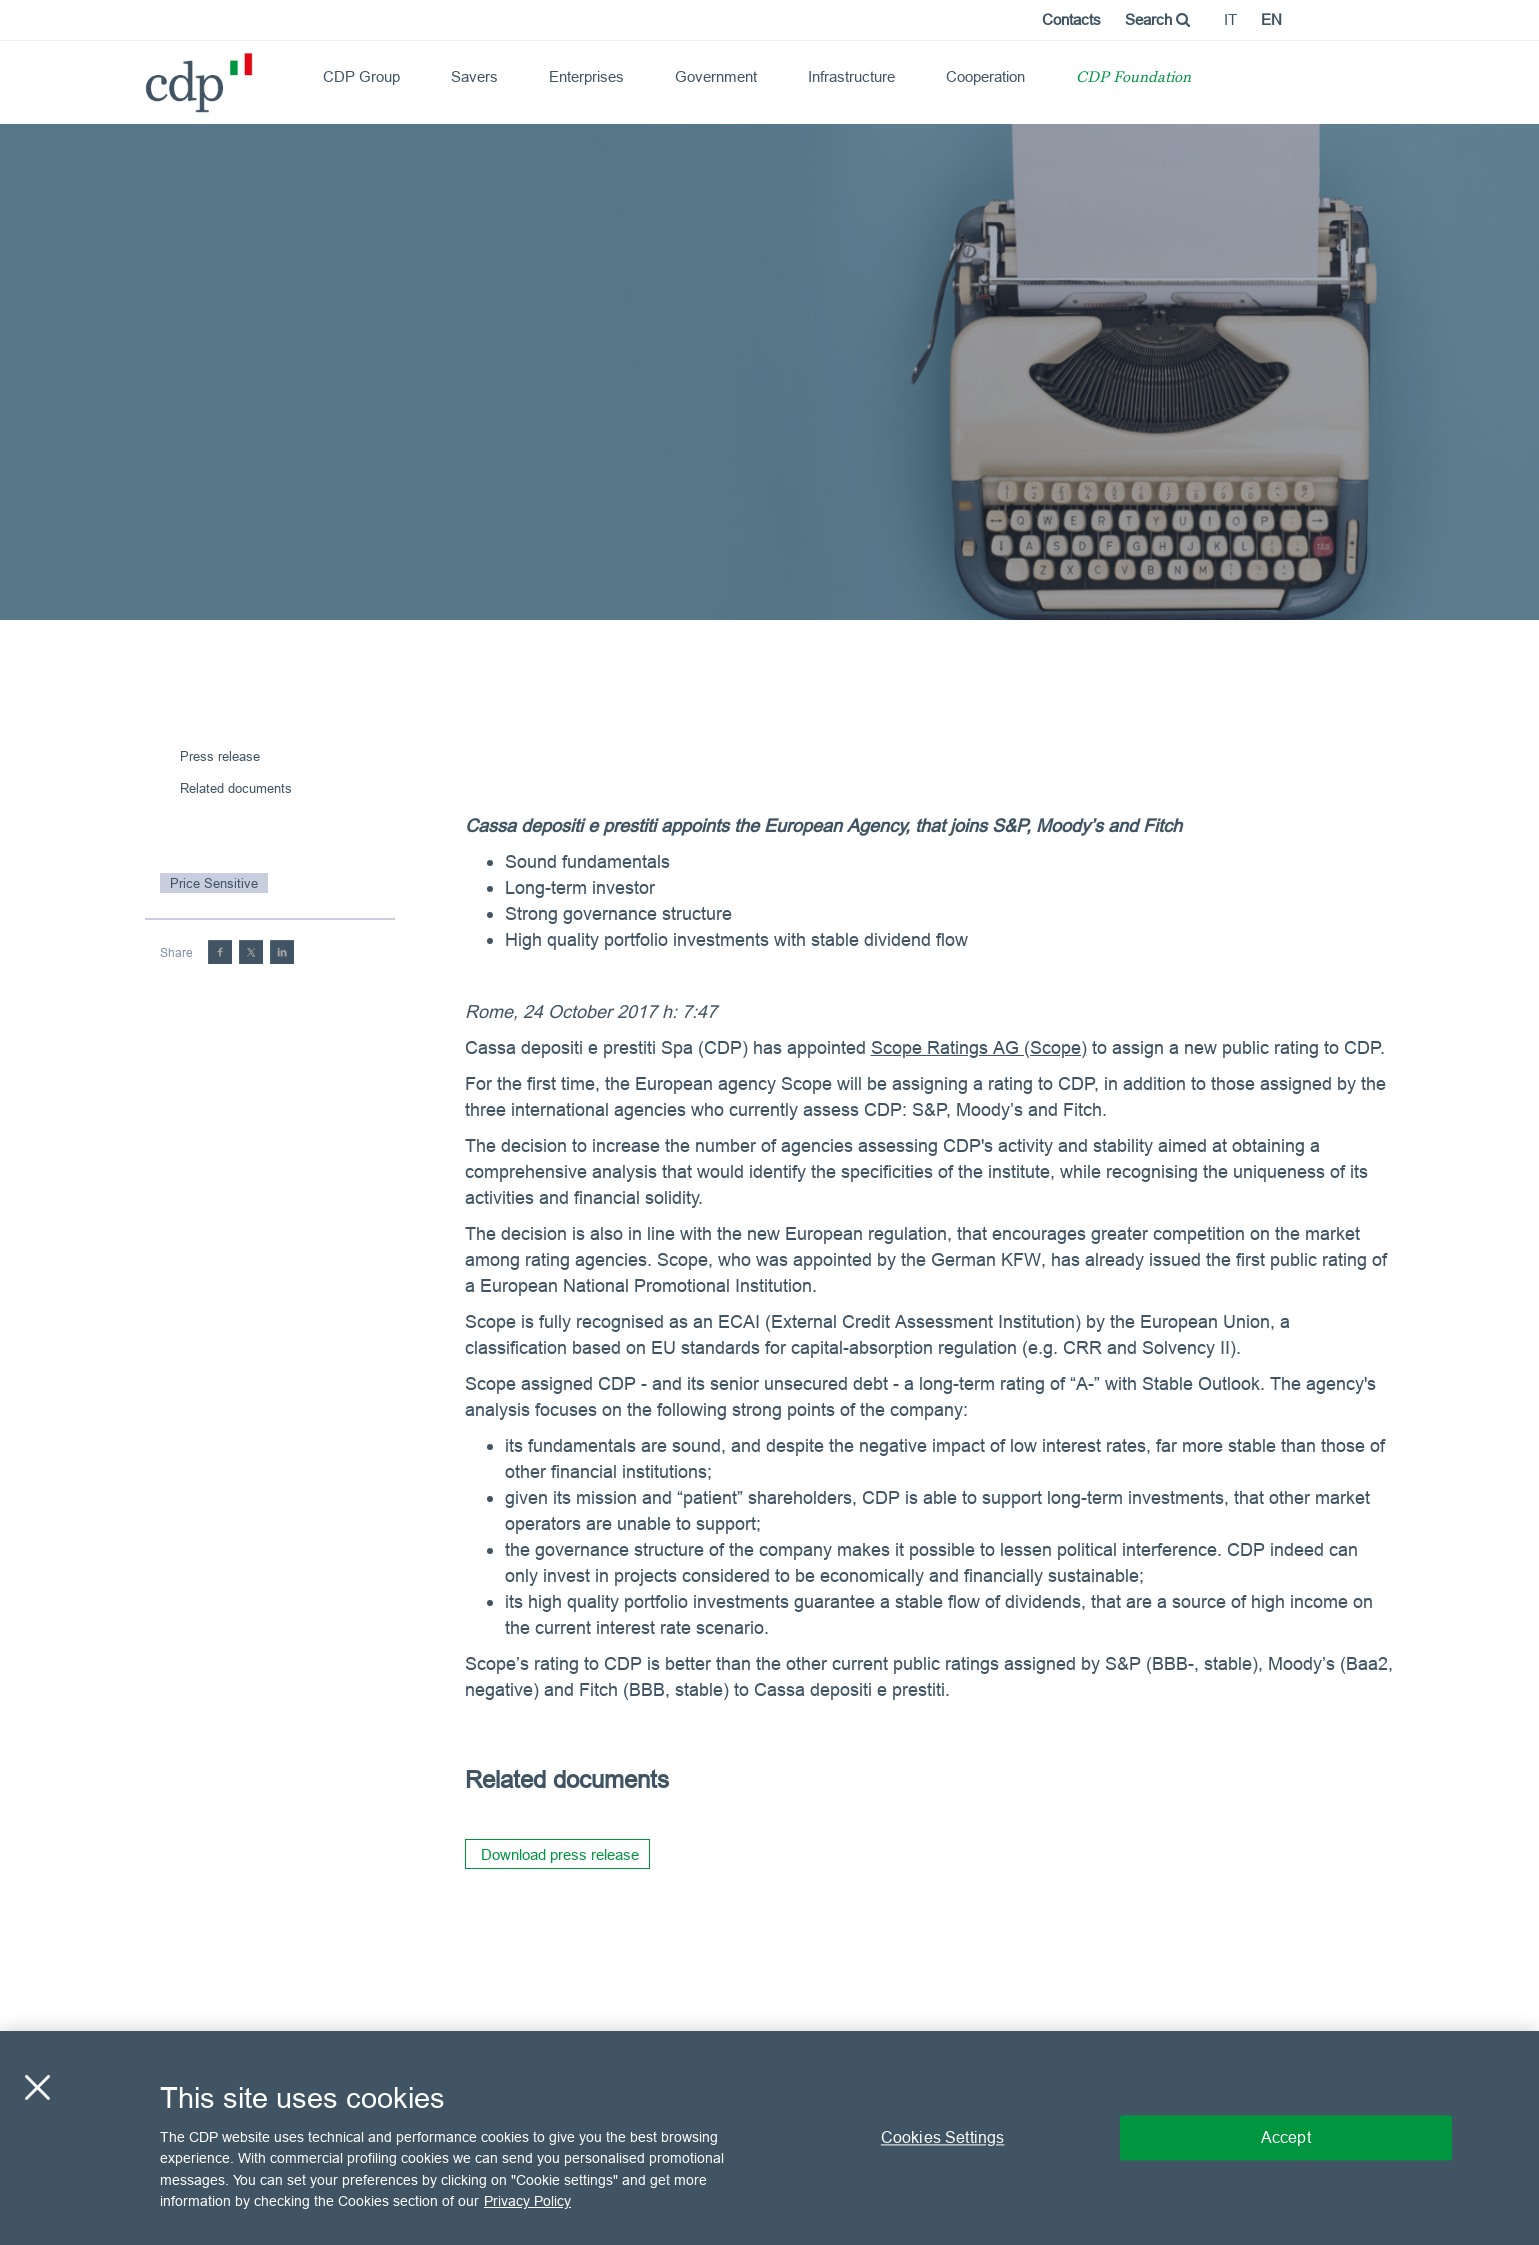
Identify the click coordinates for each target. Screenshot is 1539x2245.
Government (716, 76)
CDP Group (361, 76)
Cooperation (985, 76)
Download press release (560, 1854)
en (1271, 19)
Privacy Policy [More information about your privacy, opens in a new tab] (527, 2201)
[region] (769, 2138)
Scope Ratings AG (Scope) (979, 1047)
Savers (474, 76)
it (1230, 19)
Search (1157, 19)
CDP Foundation (1133, 78)
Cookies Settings (943, 2137)
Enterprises (586, 76)
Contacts (1071, 19)
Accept (1286, 2137)
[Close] (37, 2087)
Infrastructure (851, 76)
